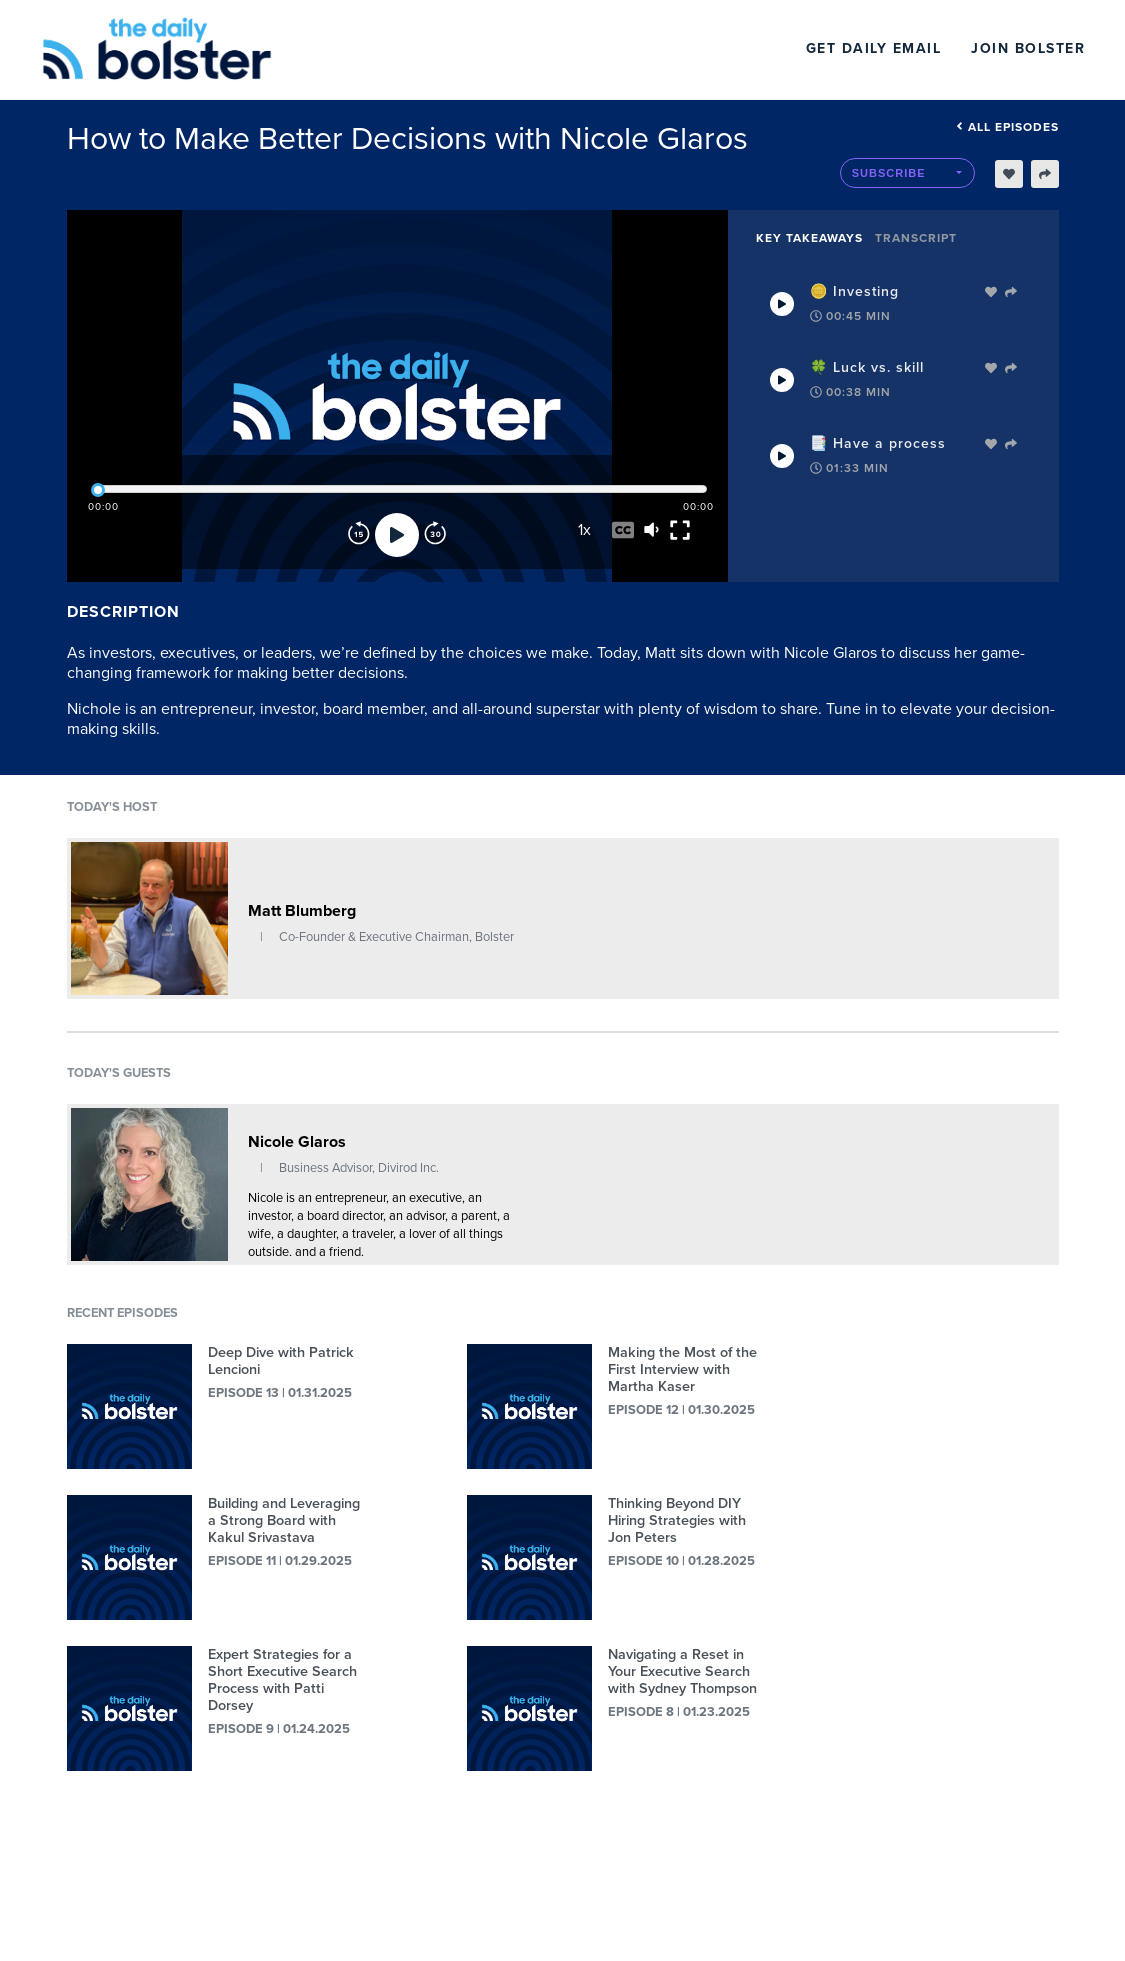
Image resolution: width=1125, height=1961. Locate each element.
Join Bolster (1028, 48)
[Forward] (435, 535)
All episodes (1007, 127)
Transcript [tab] (916, 238)
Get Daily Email (874, 48)
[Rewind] (359, 535)
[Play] (397, 535)
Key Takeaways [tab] (809, 238)
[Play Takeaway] (782, 304)
